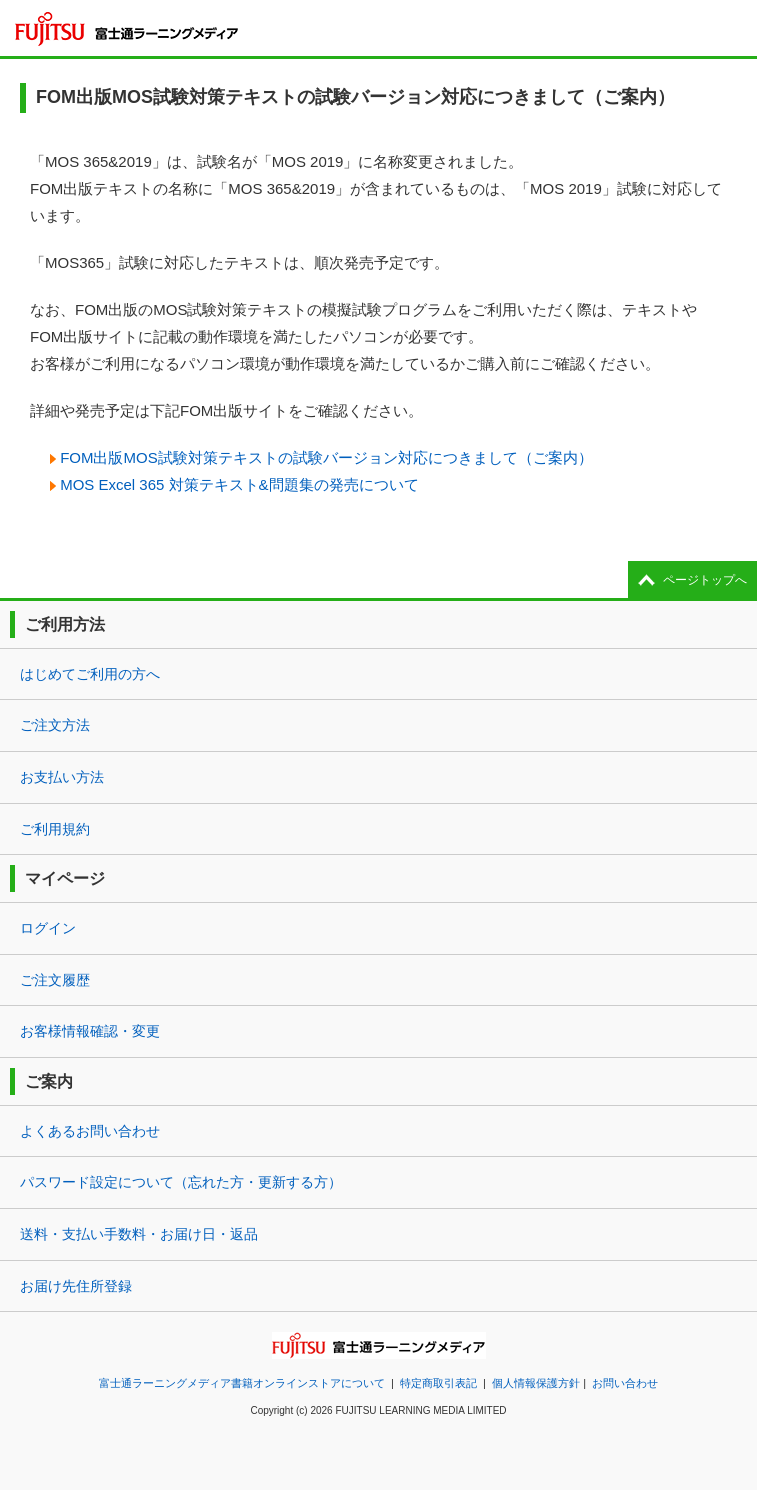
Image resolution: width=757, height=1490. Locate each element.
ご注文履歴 (55, 980)
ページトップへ (705, 580)
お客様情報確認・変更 (90, 1031)
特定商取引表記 (438, 1383)
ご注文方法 (55, 725)
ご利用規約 (55, 829)
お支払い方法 (62, 777)
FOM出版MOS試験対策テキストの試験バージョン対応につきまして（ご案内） (326, 457)
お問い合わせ (625, 1383)
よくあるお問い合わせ (90, 1131)
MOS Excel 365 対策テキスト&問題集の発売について (239, 484)
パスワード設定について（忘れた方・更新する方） (181, 1182)
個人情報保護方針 (536, 1383)
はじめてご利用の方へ (90, 674)
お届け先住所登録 (76, 1286)
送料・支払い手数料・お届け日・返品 (139, 1234)
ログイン (48, 928)
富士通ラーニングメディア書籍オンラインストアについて (242, 1383)
